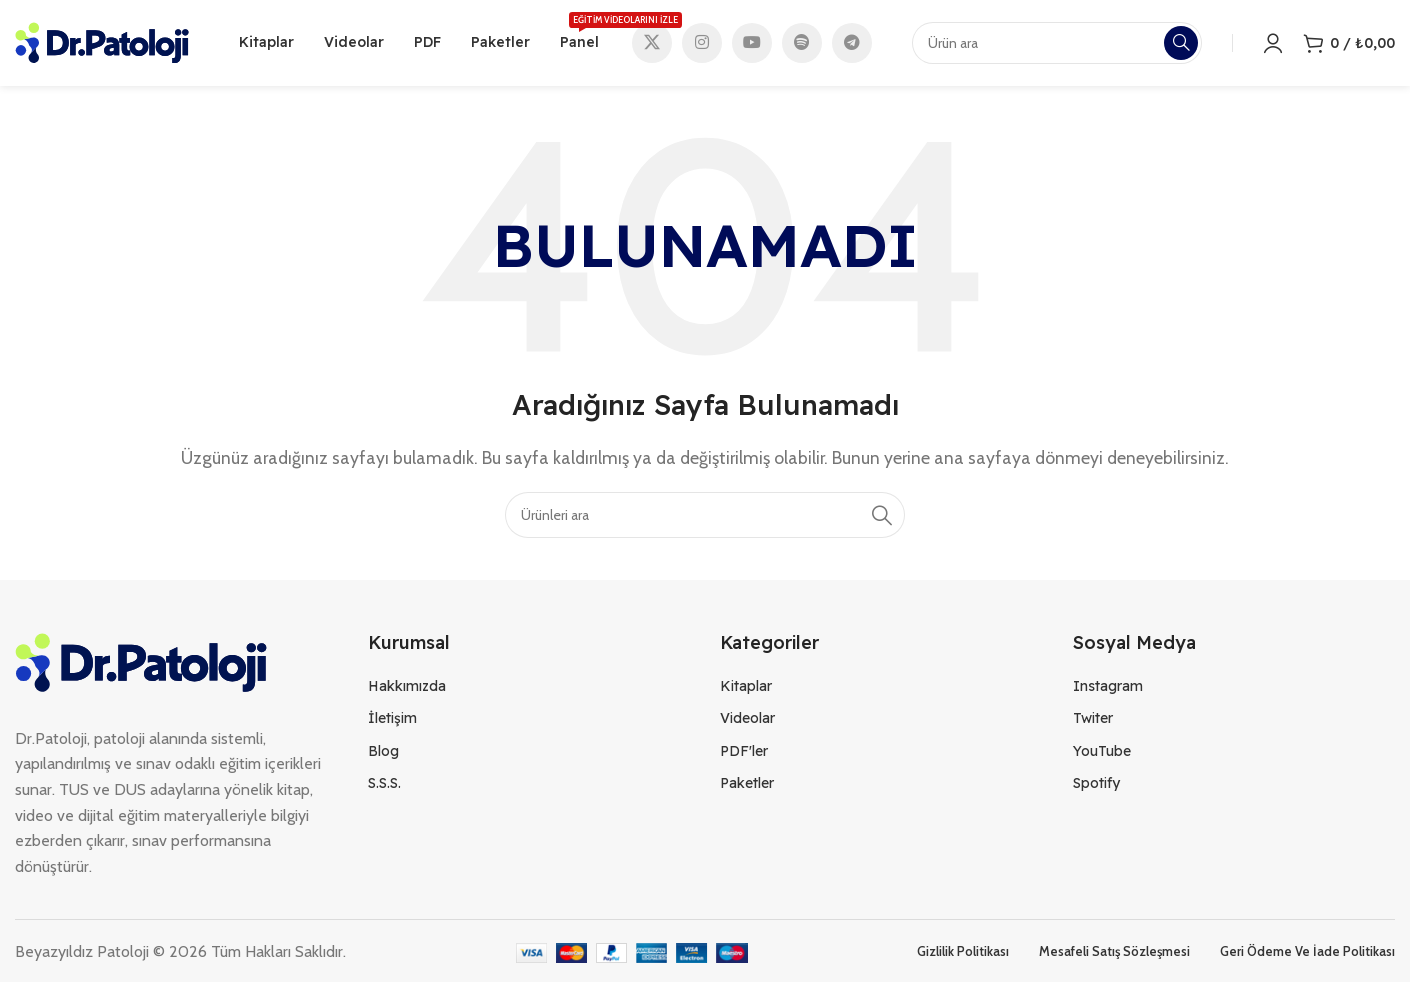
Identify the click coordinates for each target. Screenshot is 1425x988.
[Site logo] (102, 43)
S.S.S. (384, 787)
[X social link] (652, 45)
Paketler (747, 787)
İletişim (392, 723)
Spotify (1096, 787)
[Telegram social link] (852, 45)
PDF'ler (744, 755)
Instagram (1108, 690)
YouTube (1102, 755)
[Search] (705, 520)
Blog (383, 755)
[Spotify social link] (802, 45)
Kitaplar (746, 690)
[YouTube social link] (752, 45)
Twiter (1093, 723)
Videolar (747, 723)
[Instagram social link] (702, 45)
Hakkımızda (407, 690)
